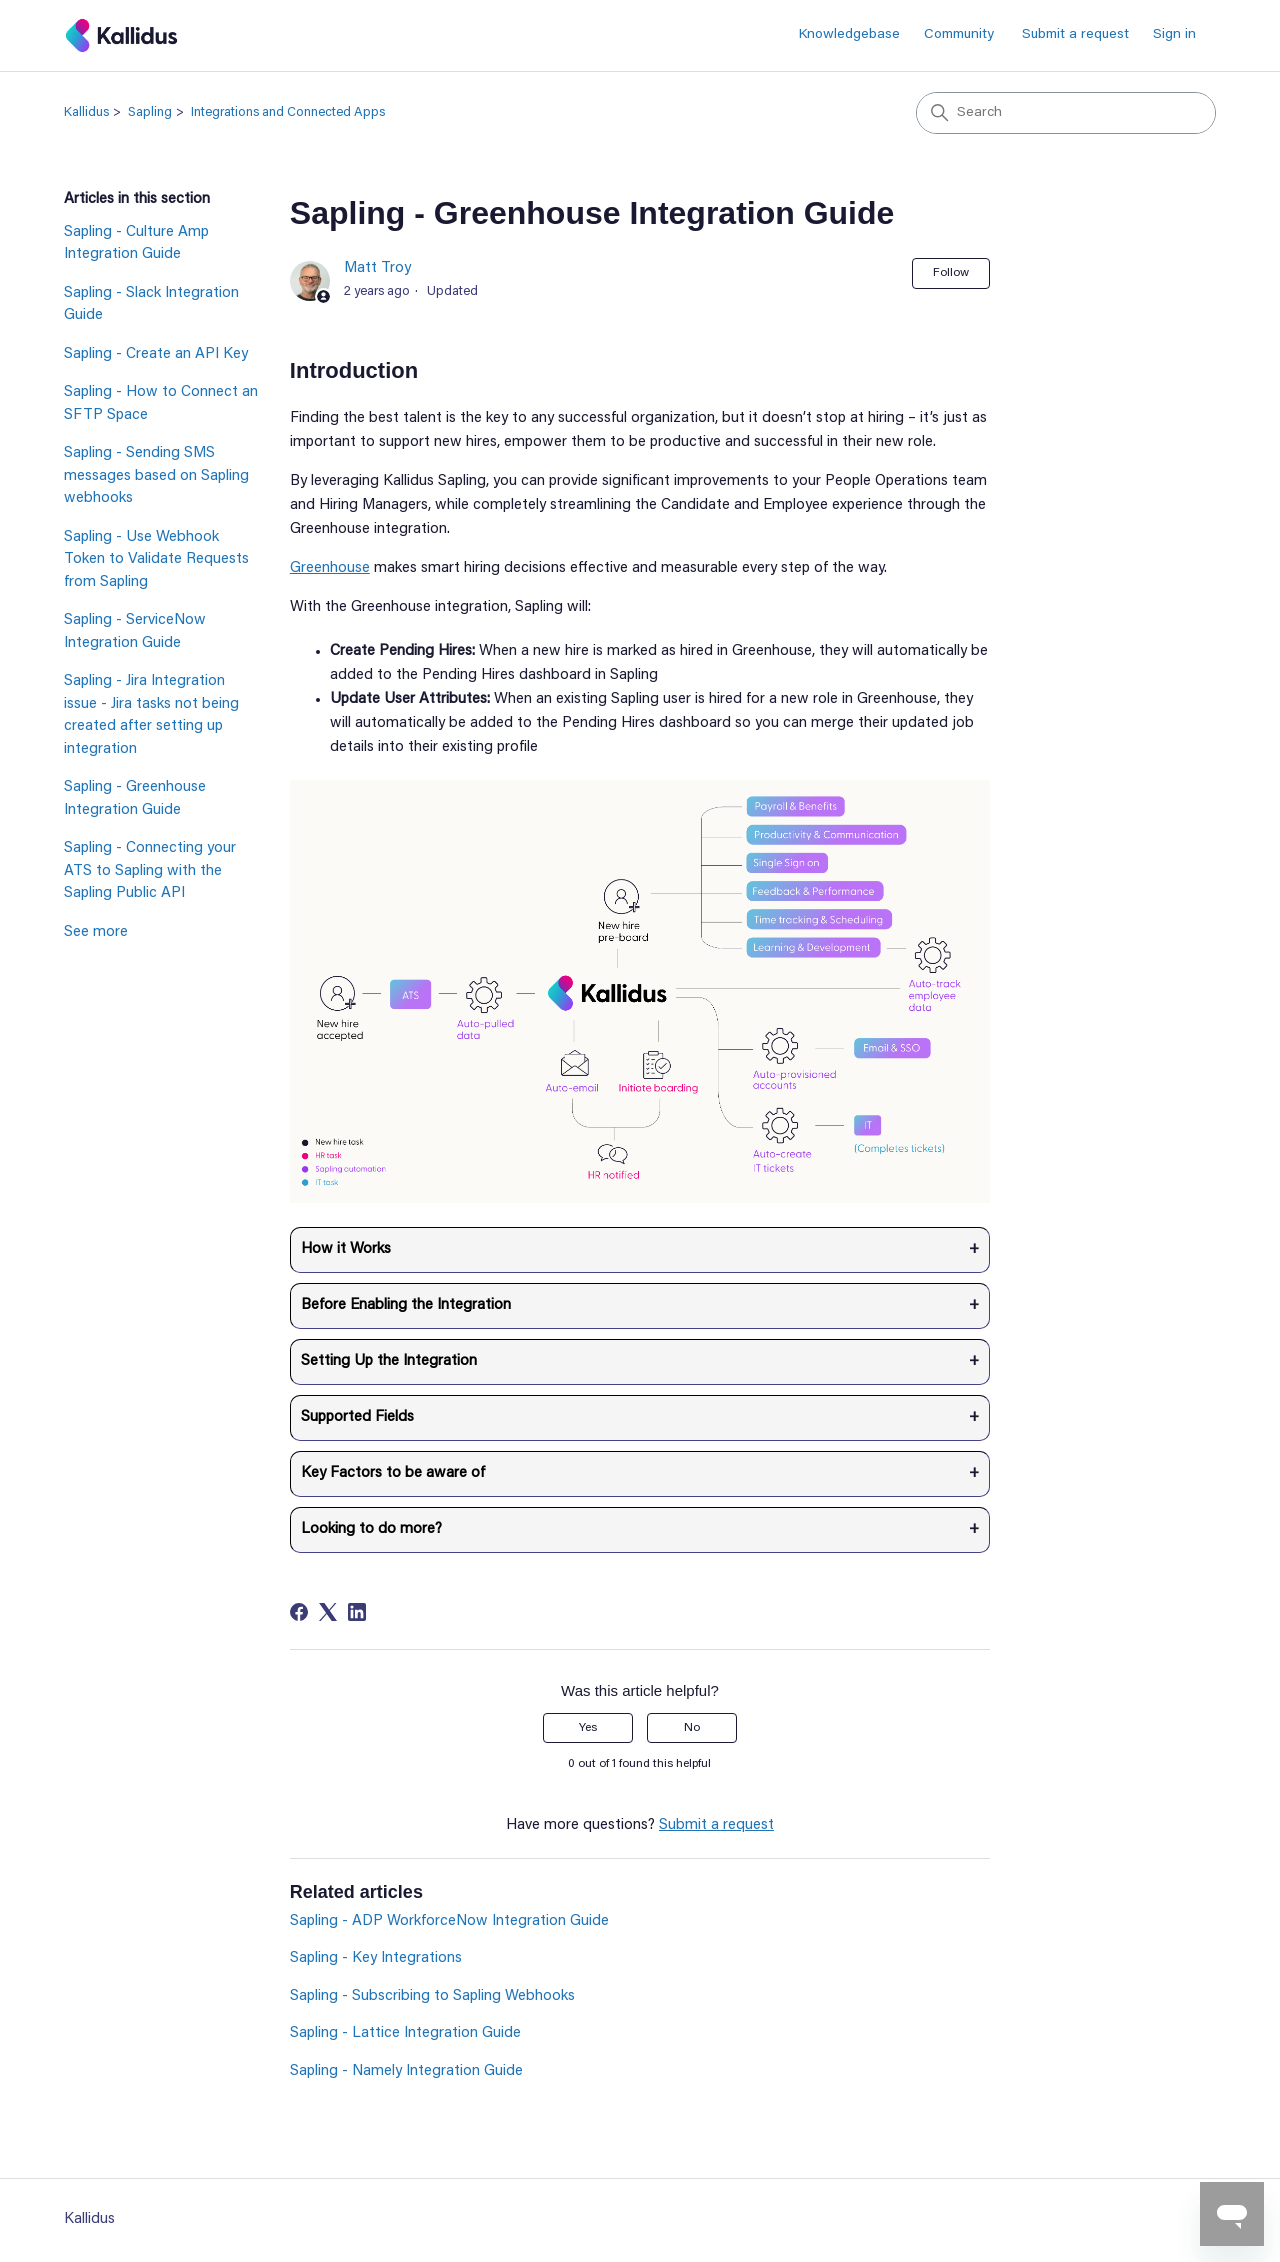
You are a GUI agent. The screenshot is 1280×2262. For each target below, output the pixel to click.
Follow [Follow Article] (951, 273)
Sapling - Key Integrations (376, 1958)
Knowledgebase (849, 35)
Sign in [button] (1174, 35)
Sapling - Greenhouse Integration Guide (135, 799)
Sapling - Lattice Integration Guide (405, 2033)
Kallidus (86, 112)
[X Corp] (328, 1612)
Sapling (150, 112)
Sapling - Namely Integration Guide (406, 2071)
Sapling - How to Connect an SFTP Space (161, 404)
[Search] (1066, 113)
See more (96, 932)
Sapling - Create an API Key (156, 354)
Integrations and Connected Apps (288, 112)
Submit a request (1075, 35)
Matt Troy (377, 268)
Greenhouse (330, 568)
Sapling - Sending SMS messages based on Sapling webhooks (156, 476)
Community (959, 35)
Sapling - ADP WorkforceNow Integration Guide (449, 1921)
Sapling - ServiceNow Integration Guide (135, 632)
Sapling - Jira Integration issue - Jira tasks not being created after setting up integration (151, 715)
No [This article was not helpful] (692, 1728)
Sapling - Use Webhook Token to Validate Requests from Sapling (156, 560)
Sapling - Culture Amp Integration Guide (136, 244)
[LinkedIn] (357, 1612)
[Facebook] (299, 1612)
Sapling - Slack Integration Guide (151, 305)
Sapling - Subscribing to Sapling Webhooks (432, 1996)
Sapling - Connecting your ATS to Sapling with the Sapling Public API (150, 871)
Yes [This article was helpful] (588, 1728)
